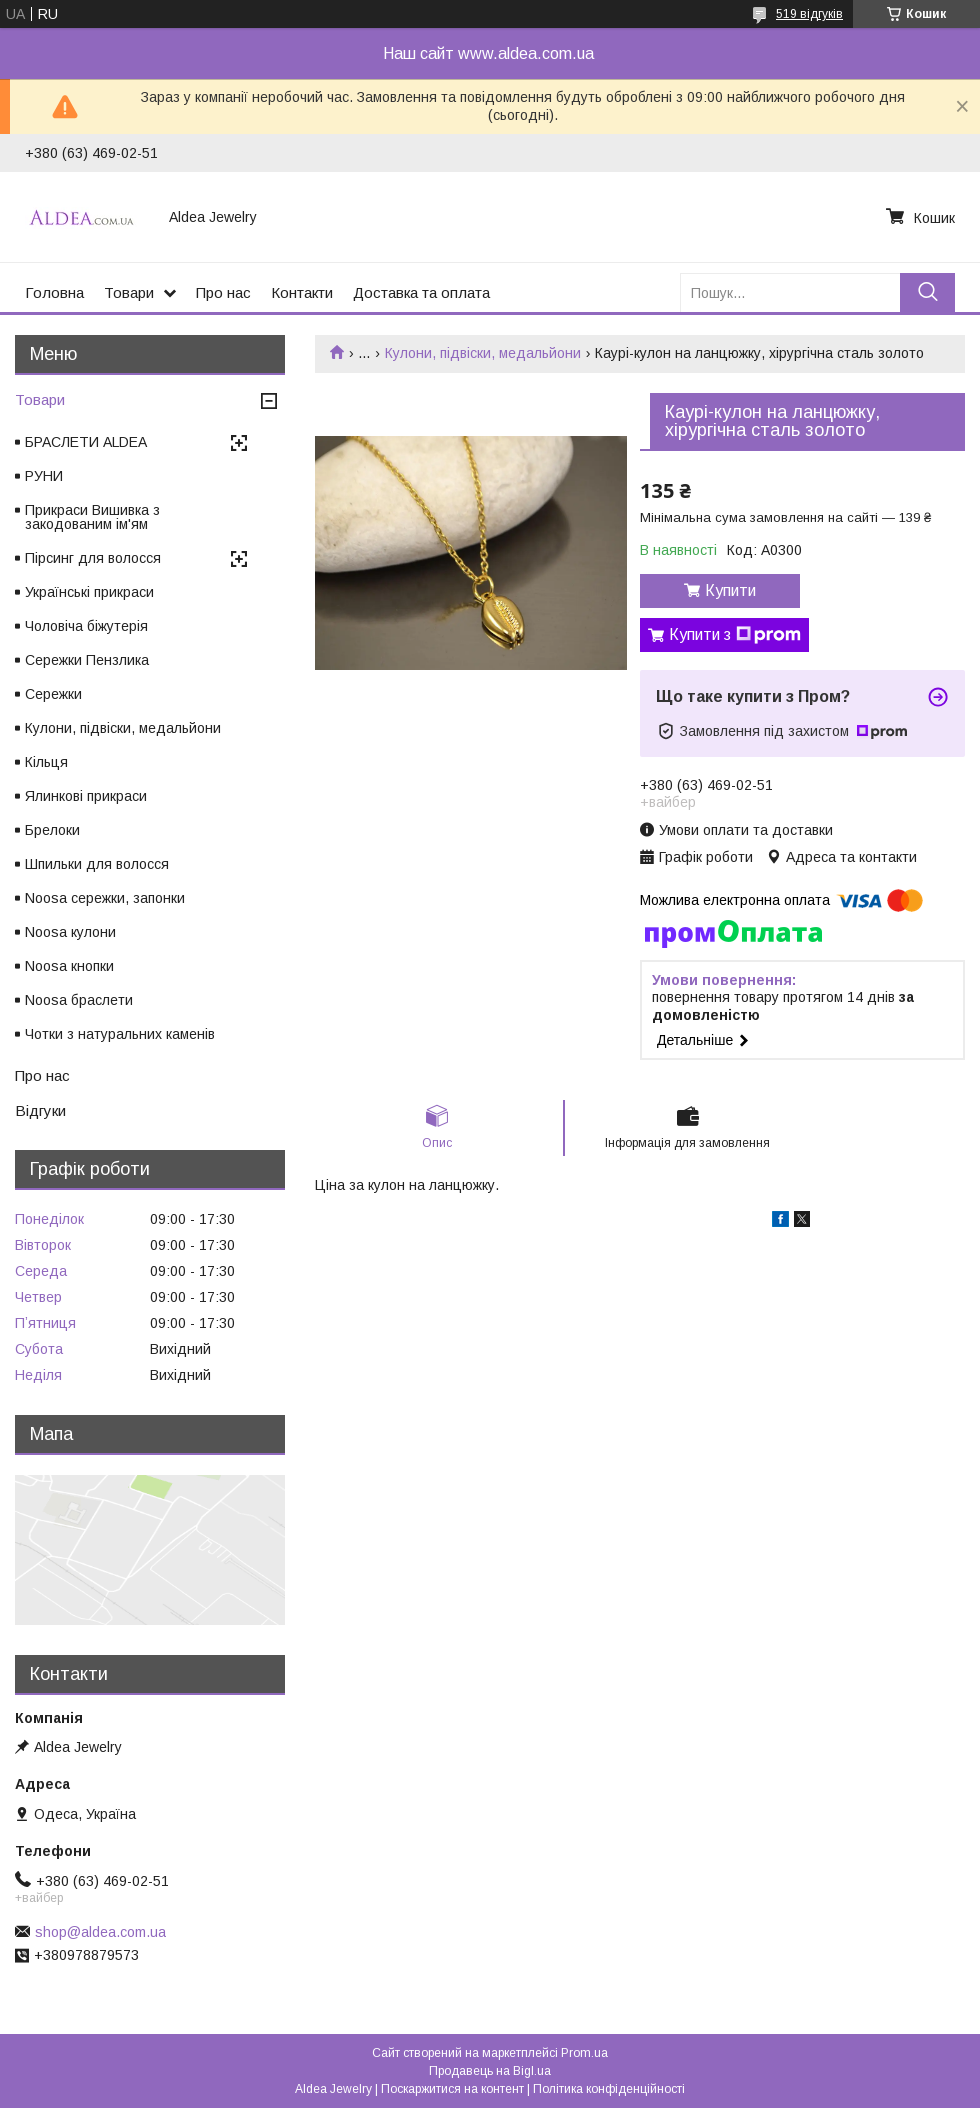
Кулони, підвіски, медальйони (483, 353)
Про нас (223, 292)
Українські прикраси (89, 592)
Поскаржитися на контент (452, 2089)
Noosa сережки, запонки (105, 898)
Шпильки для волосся (97, 864)
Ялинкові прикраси (86, 796)
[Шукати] (927, 292)
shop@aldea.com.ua (100, 1932)
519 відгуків (809, 14)
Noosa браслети (79, 1000)
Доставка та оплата (421, 292)
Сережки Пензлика (87, 660)
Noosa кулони (70, 932)
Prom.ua (584, 2053)
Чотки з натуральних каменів (120, 1034)
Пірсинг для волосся (93, 558)
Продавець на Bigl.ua (490, 2071)
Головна (54, 292)
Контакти (302, 292)
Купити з (735, 635)
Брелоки (52, 830)
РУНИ (44, 476)
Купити (730, 590)
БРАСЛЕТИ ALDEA (86, 442)
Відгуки (40, 1110)
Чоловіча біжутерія (86, 626)
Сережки (53, 694)
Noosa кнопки (69, 966)
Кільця (46, 762)
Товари (129, 292)
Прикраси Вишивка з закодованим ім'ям (92, 517)
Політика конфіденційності (609, 2089)
